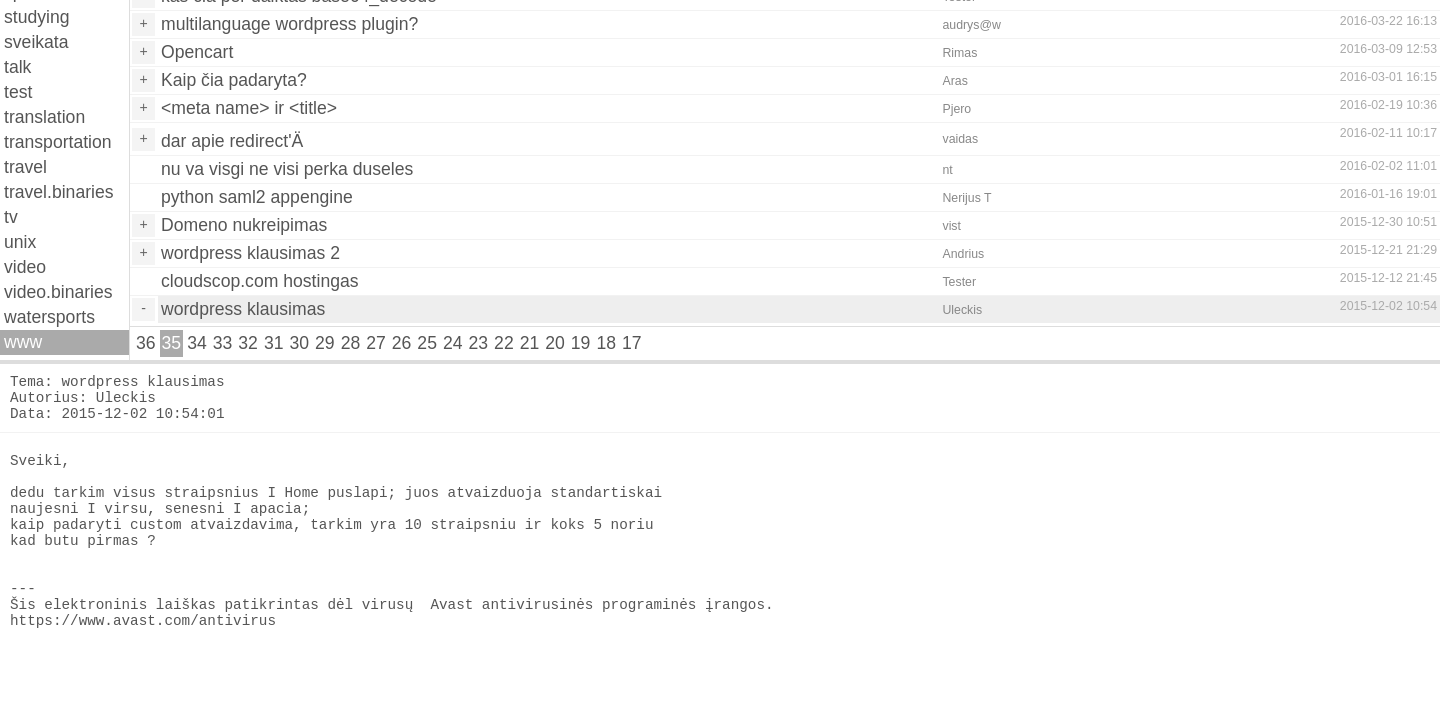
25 (427, 343)
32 (248, 343)
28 (351, 343)
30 (299, 343)
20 (555, 343)
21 (530, 343)
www (23, 342)
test (18, 92)
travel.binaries (59, 192)
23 (479, 343)
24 (453, 343)
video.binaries (58, 292)
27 (376, 343)
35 (172, 343)
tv (11, 217)
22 (504, 343)
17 (632, 343)
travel (25, 167)
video (25, 267)
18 (606, 343)
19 (581, 343)
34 (197, 343)
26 (402, 343)
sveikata (36, 42)
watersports (49, 317)
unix (20, 242)
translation (44, 117)
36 (146, 343)
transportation (58, 142)
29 (325, 343)
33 (223, 343)
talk (17, 67)
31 (274, 343)
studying (37, 17)
